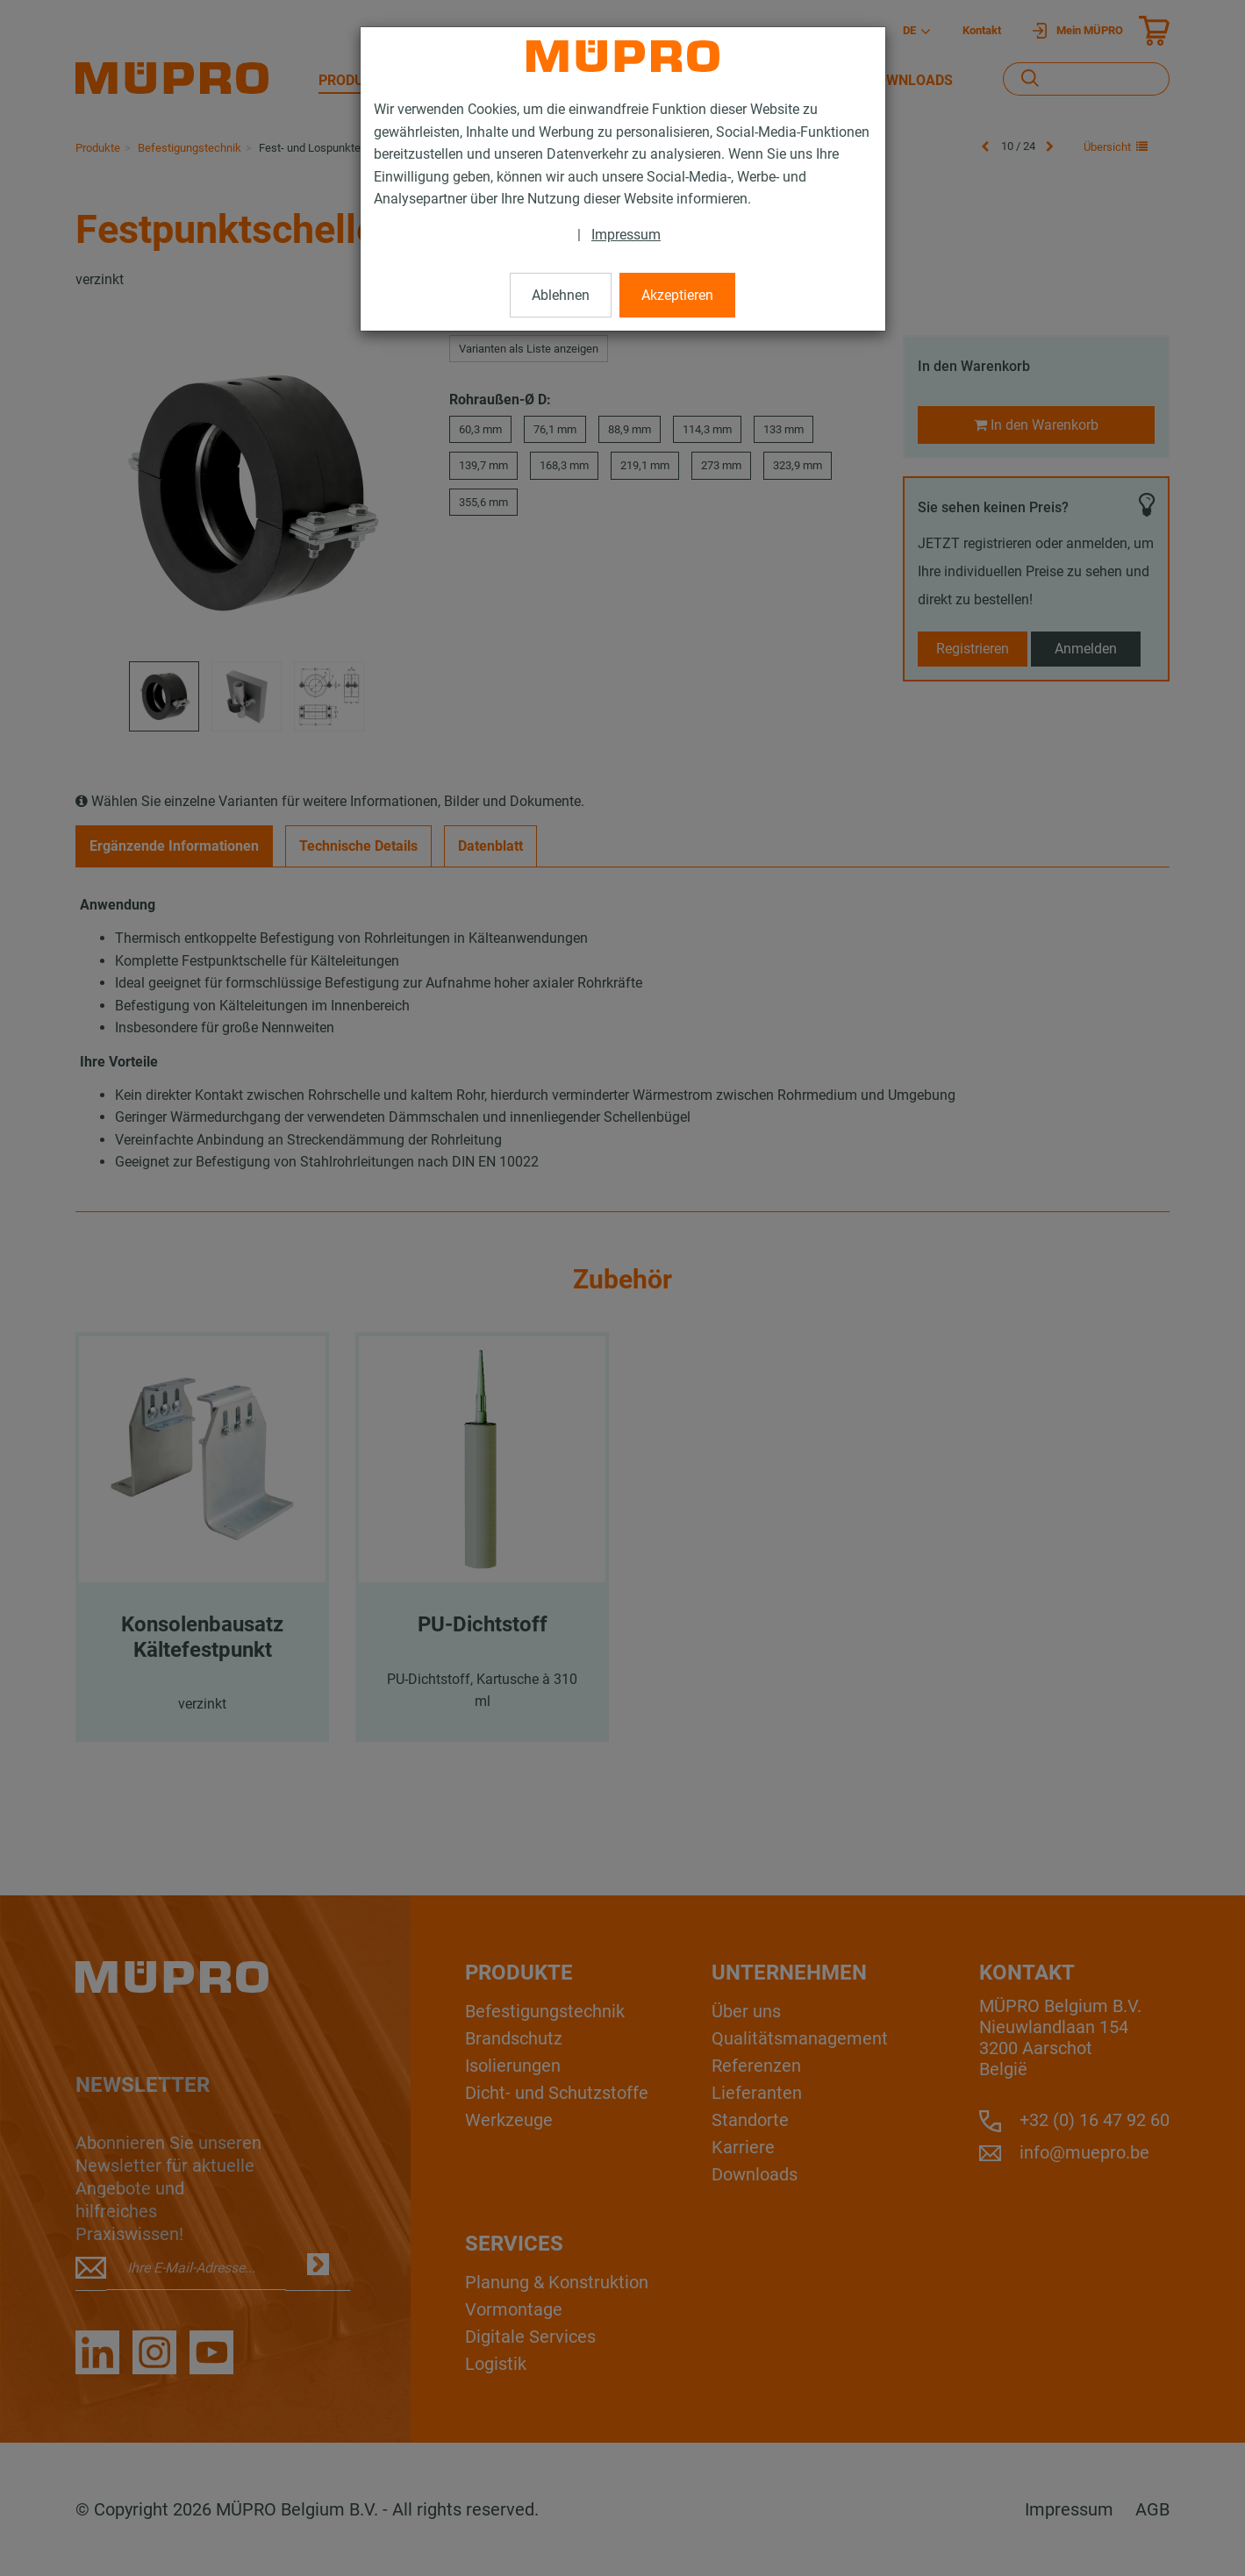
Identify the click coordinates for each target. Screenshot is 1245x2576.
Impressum (626, 234)
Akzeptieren (677, 295)
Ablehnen (561, 295)
